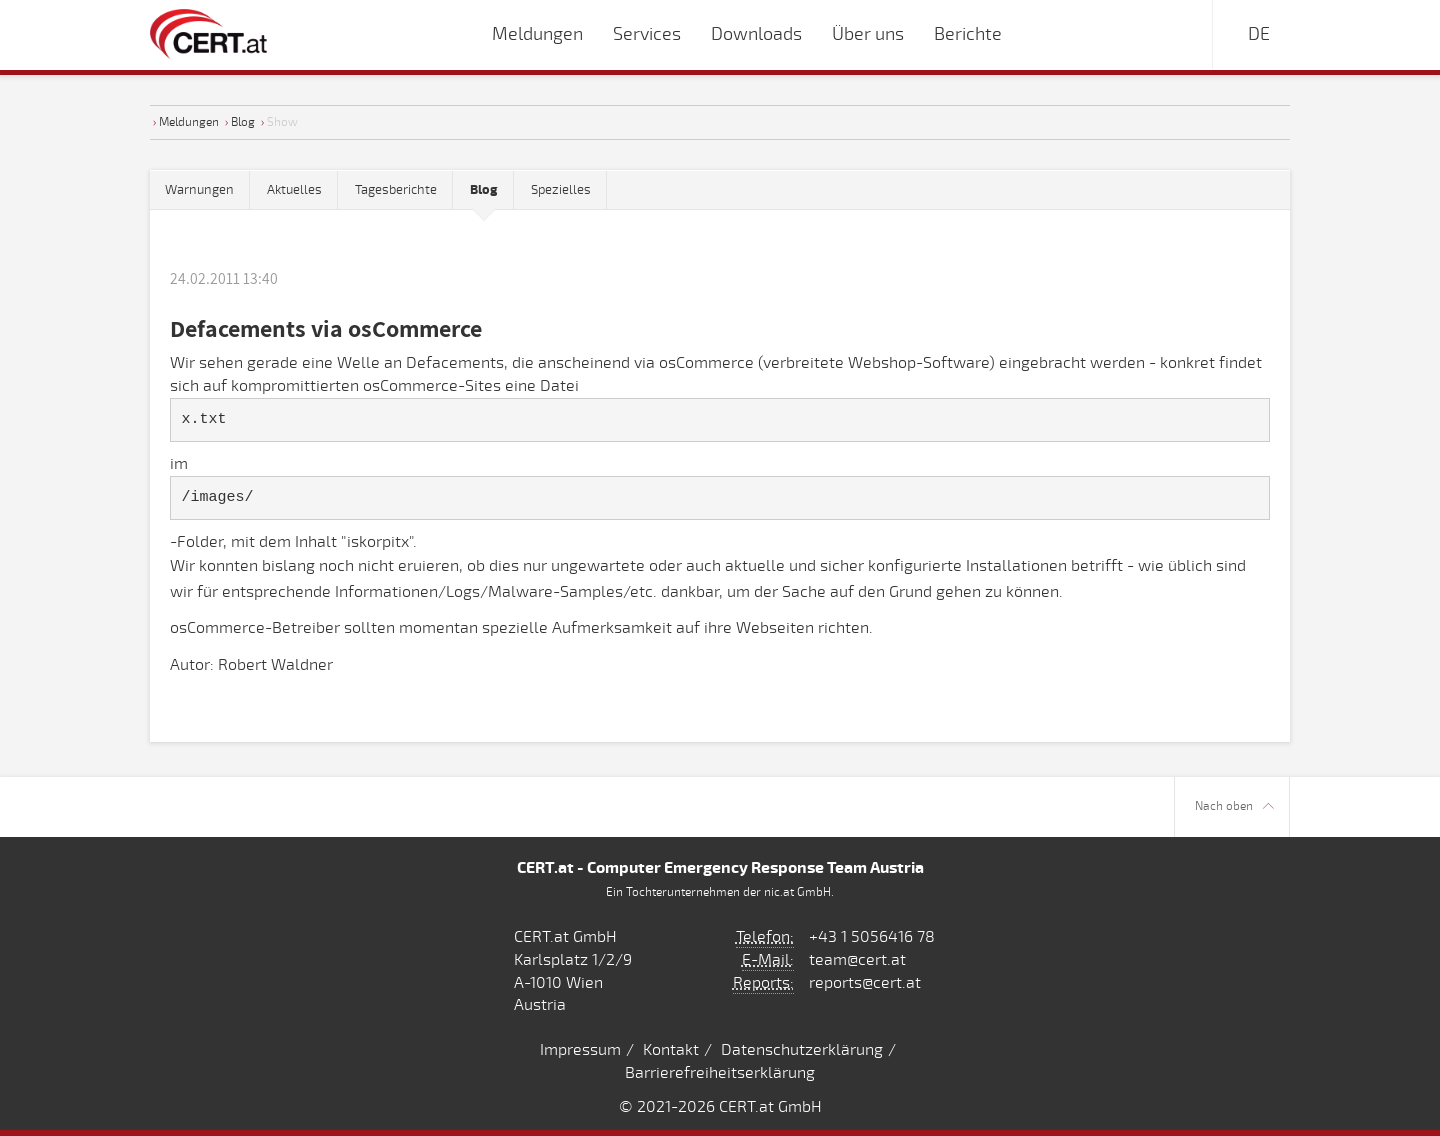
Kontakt (671, 1050)
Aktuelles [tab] (294, 190)
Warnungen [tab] (199, 190)
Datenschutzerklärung (802, 1050)
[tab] (484, 190)
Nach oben (1234, 806)
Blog (243, 122)
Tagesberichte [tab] (396, 190)
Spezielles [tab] (561, 190)
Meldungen (189, 122)
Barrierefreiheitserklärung (720, 1073)
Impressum (580, 1050)
